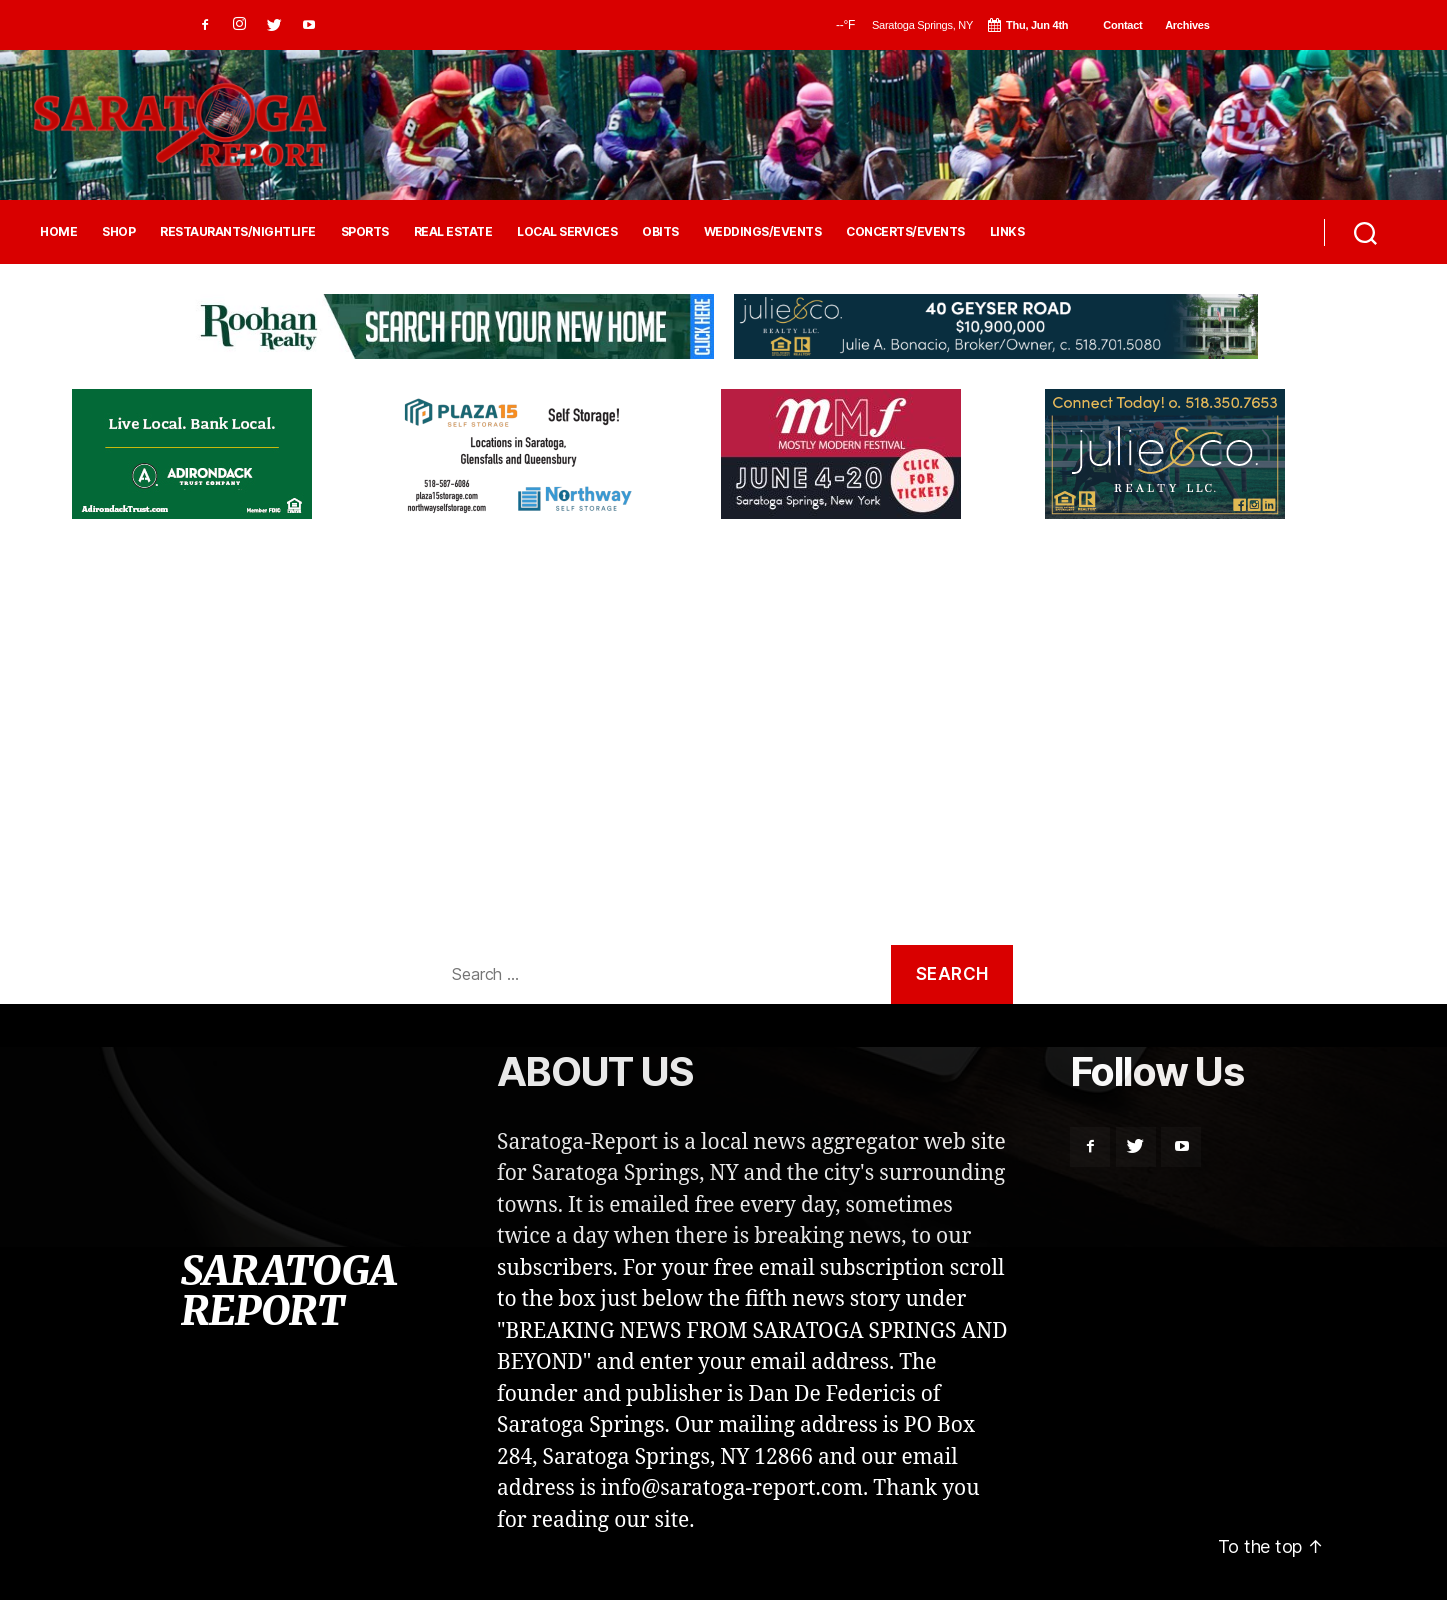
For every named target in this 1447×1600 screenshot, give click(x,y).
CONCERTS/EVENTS (905, 232)
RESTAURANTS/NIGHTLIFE (238, 232)
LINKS (1007, 232)
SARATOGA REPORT (288, 1291)
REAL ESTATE (453, 232)
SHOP (118, 232)
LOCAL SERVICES (567, 232)
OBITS (660, 232)
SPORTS (365, 232)
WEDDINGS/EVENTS (763, 232)
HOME (58, 232)
